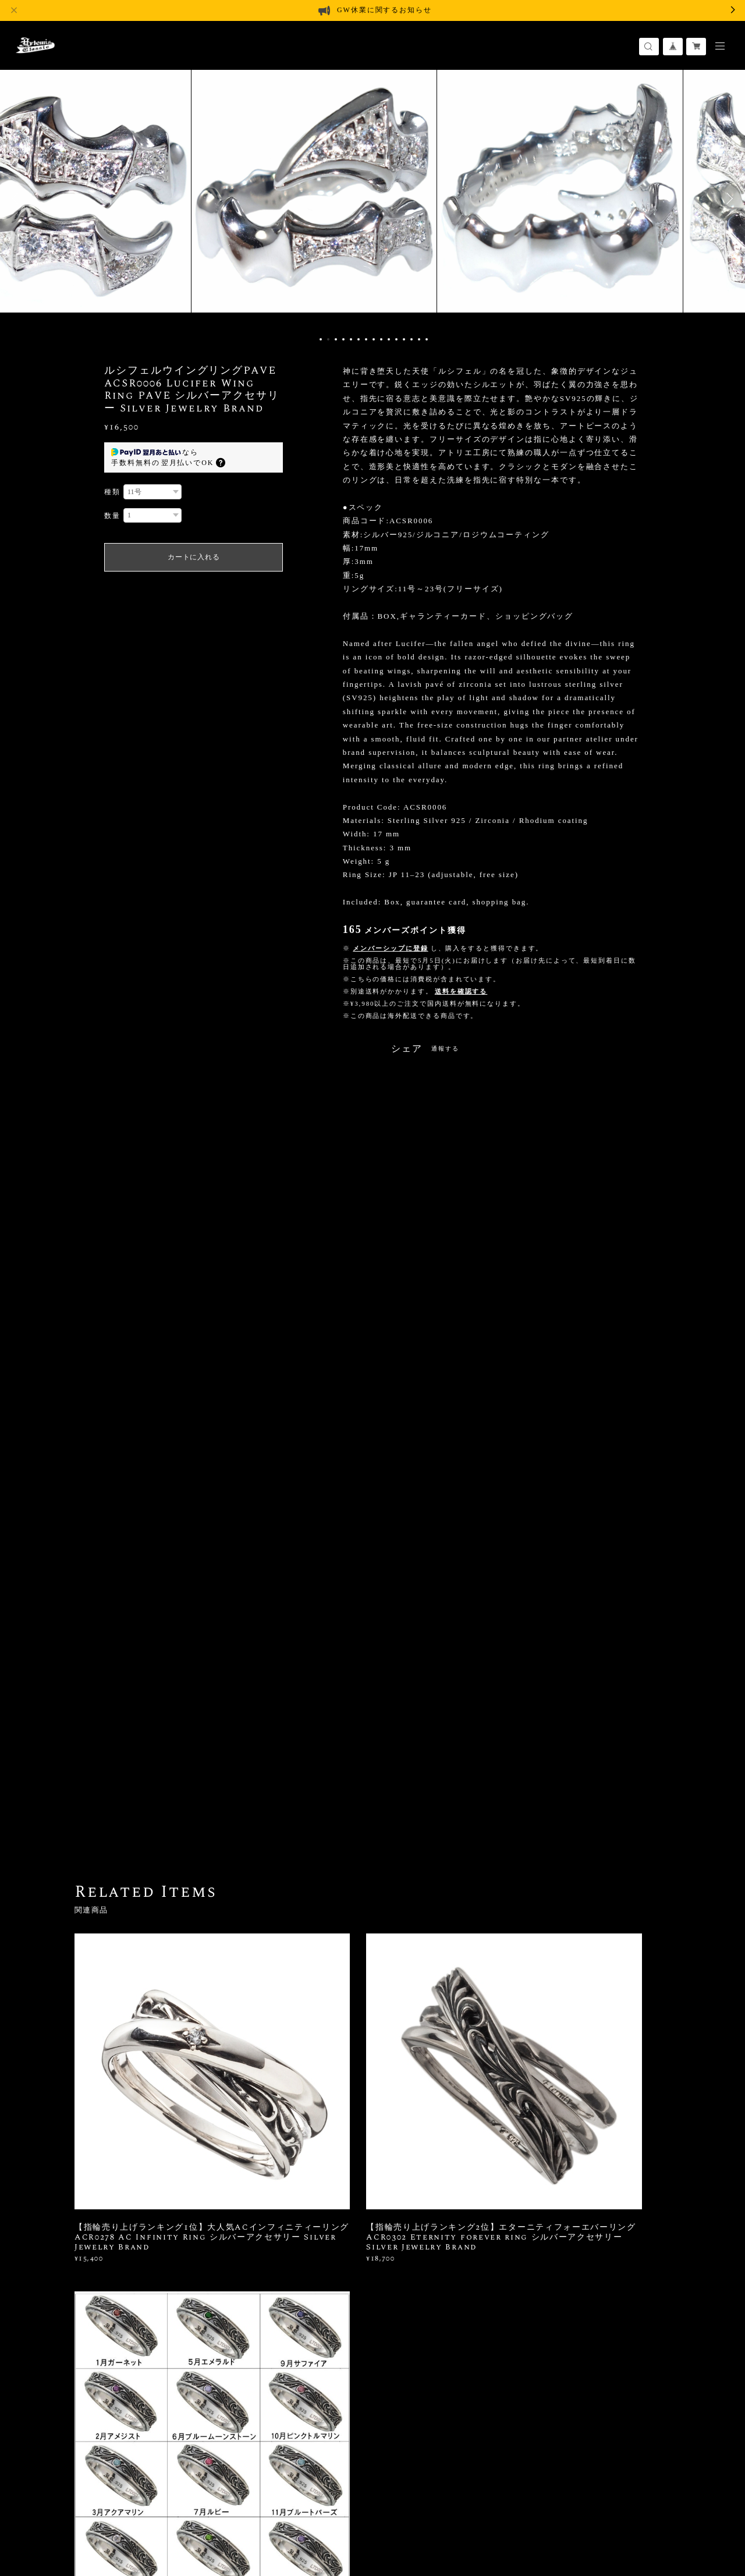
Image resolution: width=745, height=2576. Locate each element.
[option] (372, 198)
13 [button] (411, 339)
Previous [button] (17, 198)
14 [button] (419, 339)
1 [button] (321, 339)
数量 (112, 516)
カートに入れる (193, 557)
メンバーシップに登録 (390, 948)
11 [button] (396, 339)
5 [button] (351, 339)
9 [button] (381, 339)
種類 (112, 492)
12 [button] (404, 339)
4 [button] (343, 339)
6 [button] (358, 339)
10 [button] (389, 339)
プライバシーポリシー (121, 2511)
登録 (583, 2344)
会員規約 (269, 2511)
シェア (407, 1048)
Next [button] (727, 198)
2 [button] (328, 339)
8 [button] (373, 339)
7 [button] (366, 339)
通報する (445, 1048)
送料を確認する (461, 991)
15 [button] (426, 339)
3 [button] (336, 339)
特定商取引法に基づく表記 (209, 2511)
